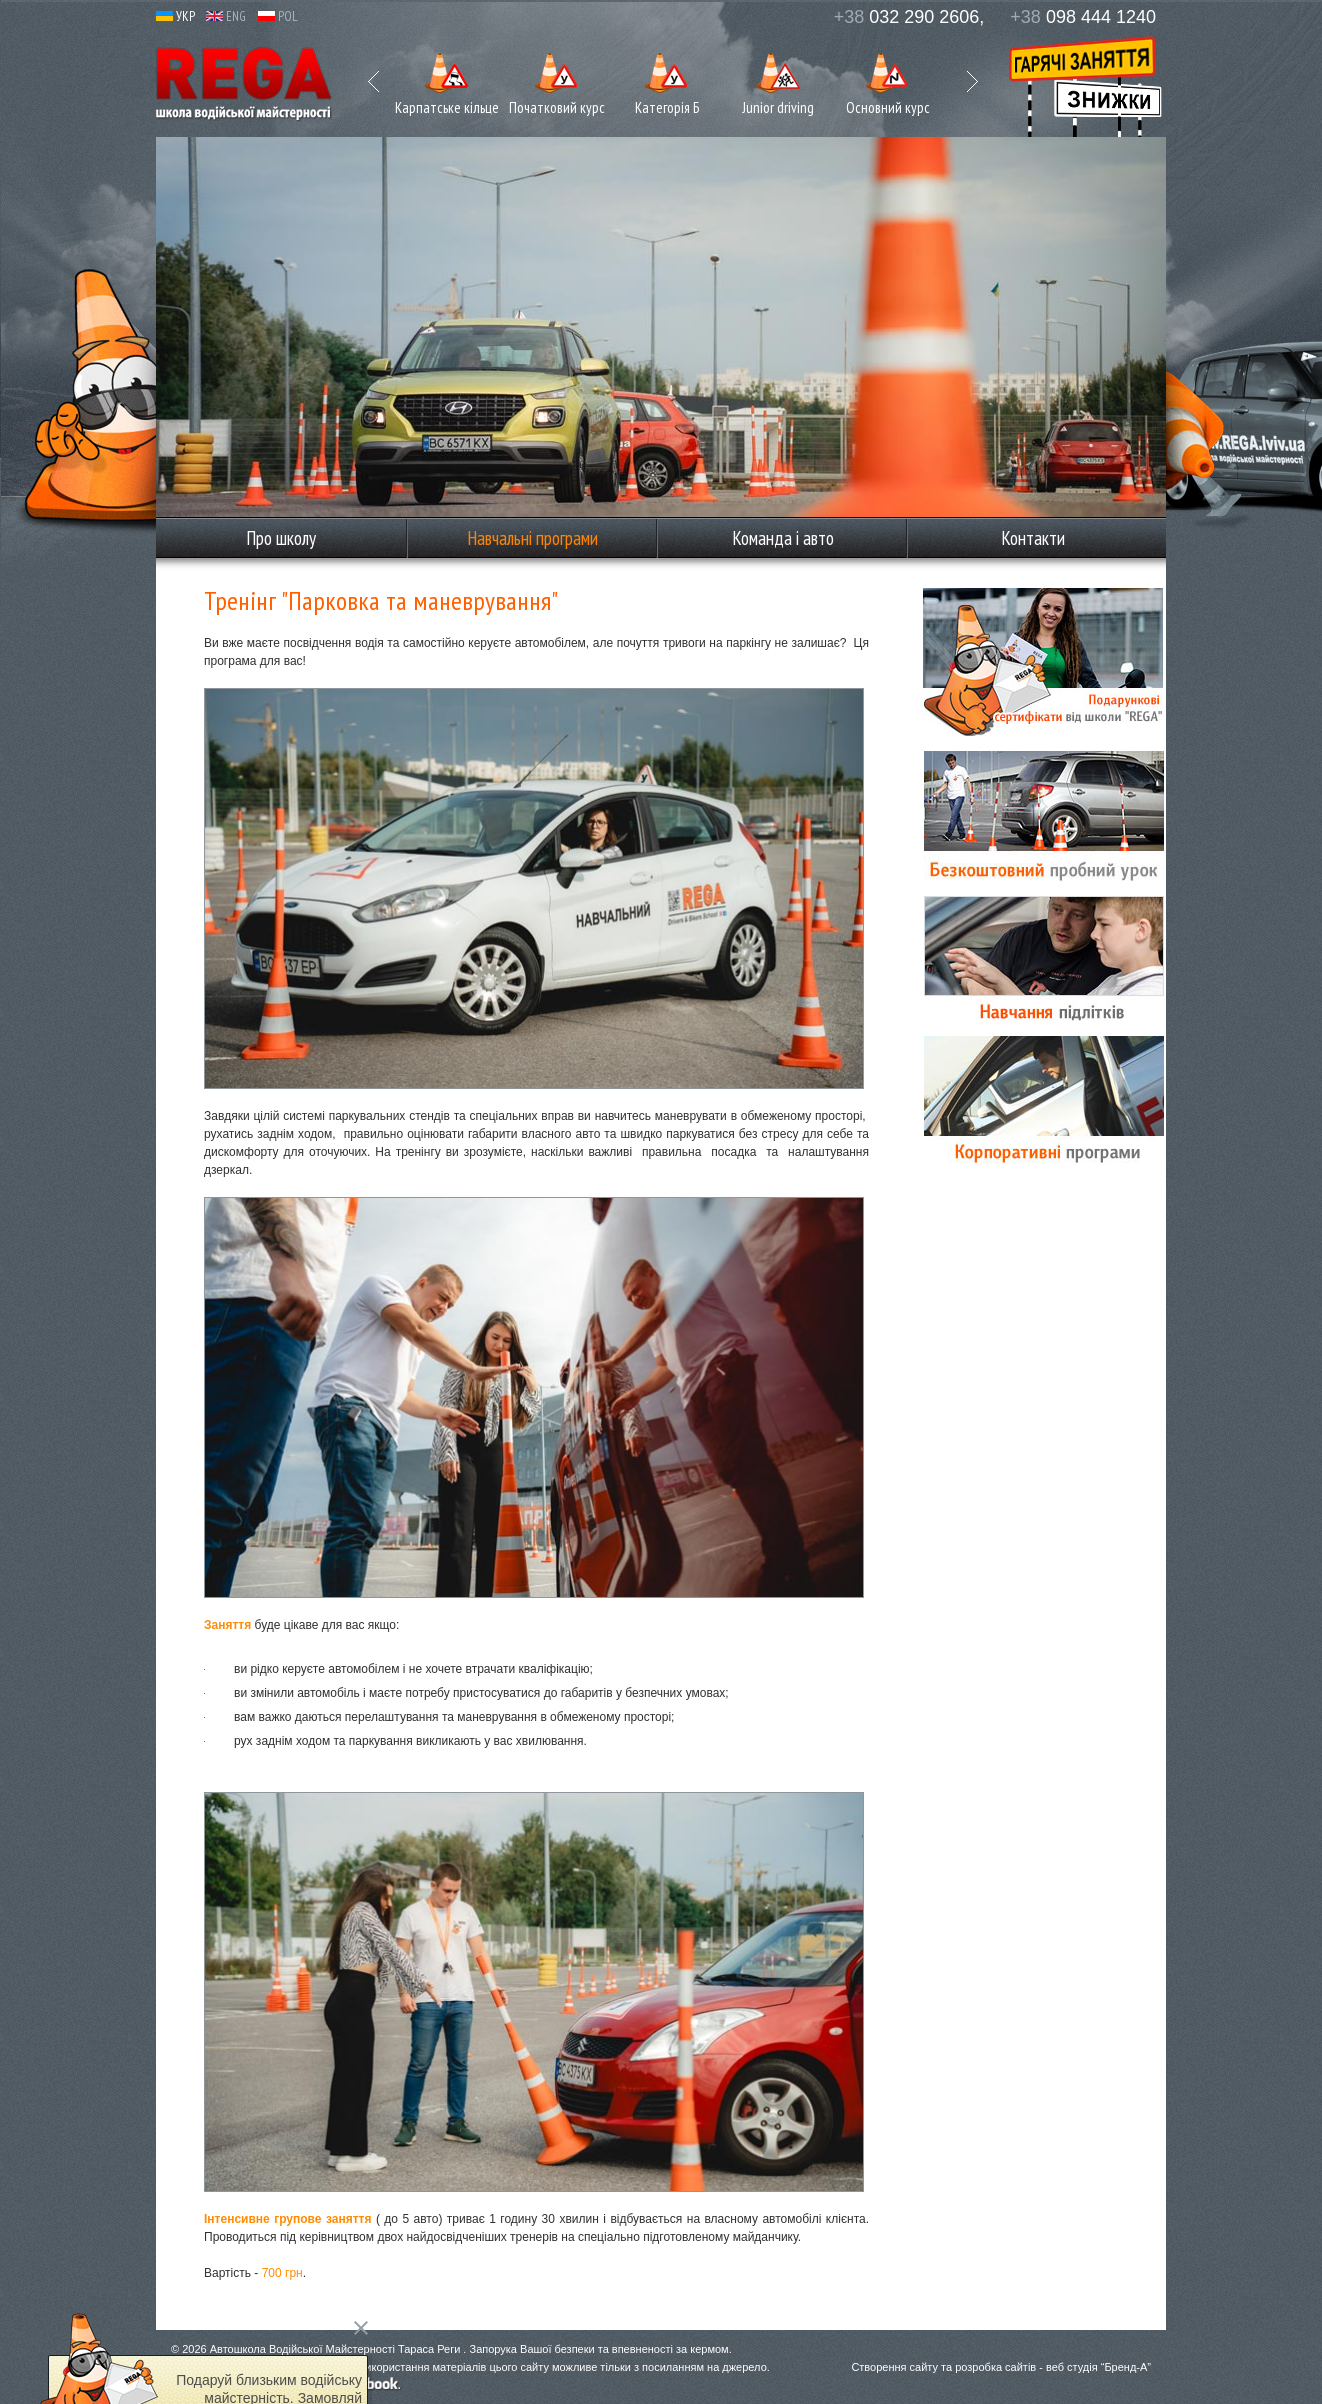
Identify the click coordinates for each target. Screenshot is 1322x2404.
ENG (226, 16)
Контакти (1033, 538)
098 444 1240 (1083, 17)
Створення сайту (894, 2367)
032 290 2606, (909, 17)
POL (278, 16)
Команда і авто (783, 538)
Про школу (281, 538)
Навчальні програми (532, 538)
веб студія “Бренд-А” (1098, 2367)
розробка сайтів (995, 2367)
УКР (175, 16)
